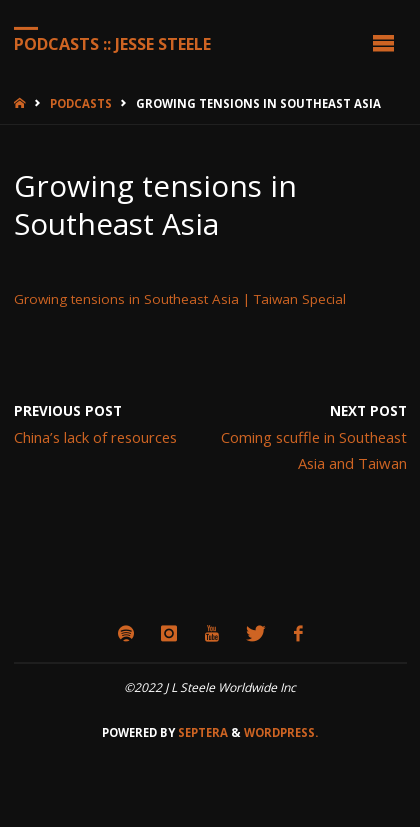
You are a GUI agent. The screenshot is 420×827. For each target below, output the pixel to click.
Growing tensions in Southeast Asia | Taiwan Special (180, 299)
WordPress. (281, 732)
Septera (201, 732)
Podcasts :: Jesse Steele (112, 43)
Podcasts (81, 103)
